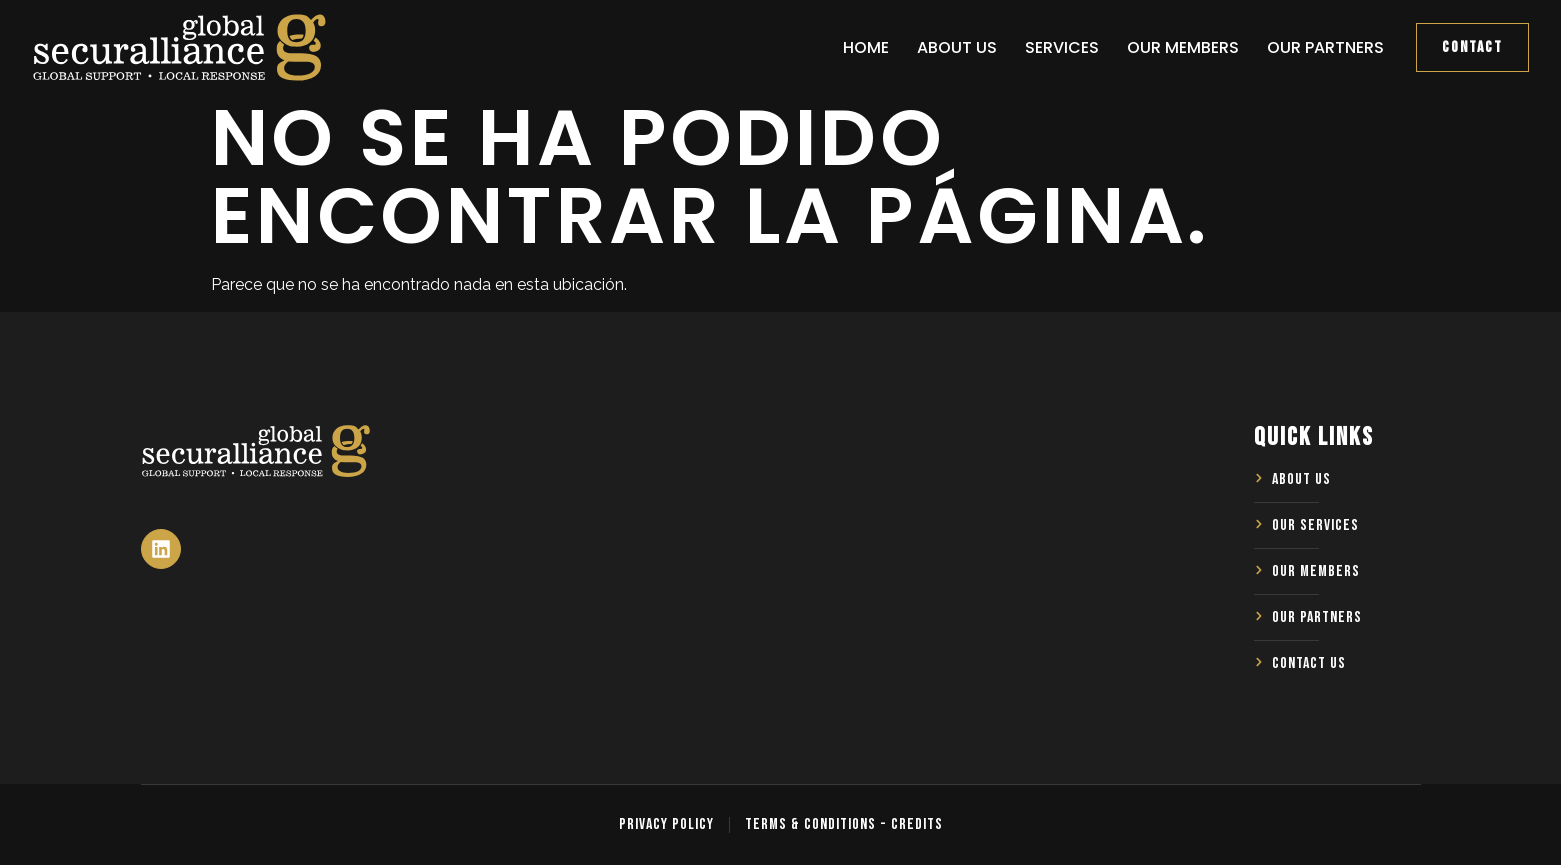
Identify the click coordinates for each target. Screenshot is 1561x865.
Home (866, 47)
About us (957, 47)
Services (1062, 47)
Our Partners (1325, 47)
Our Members (1183, 47)
